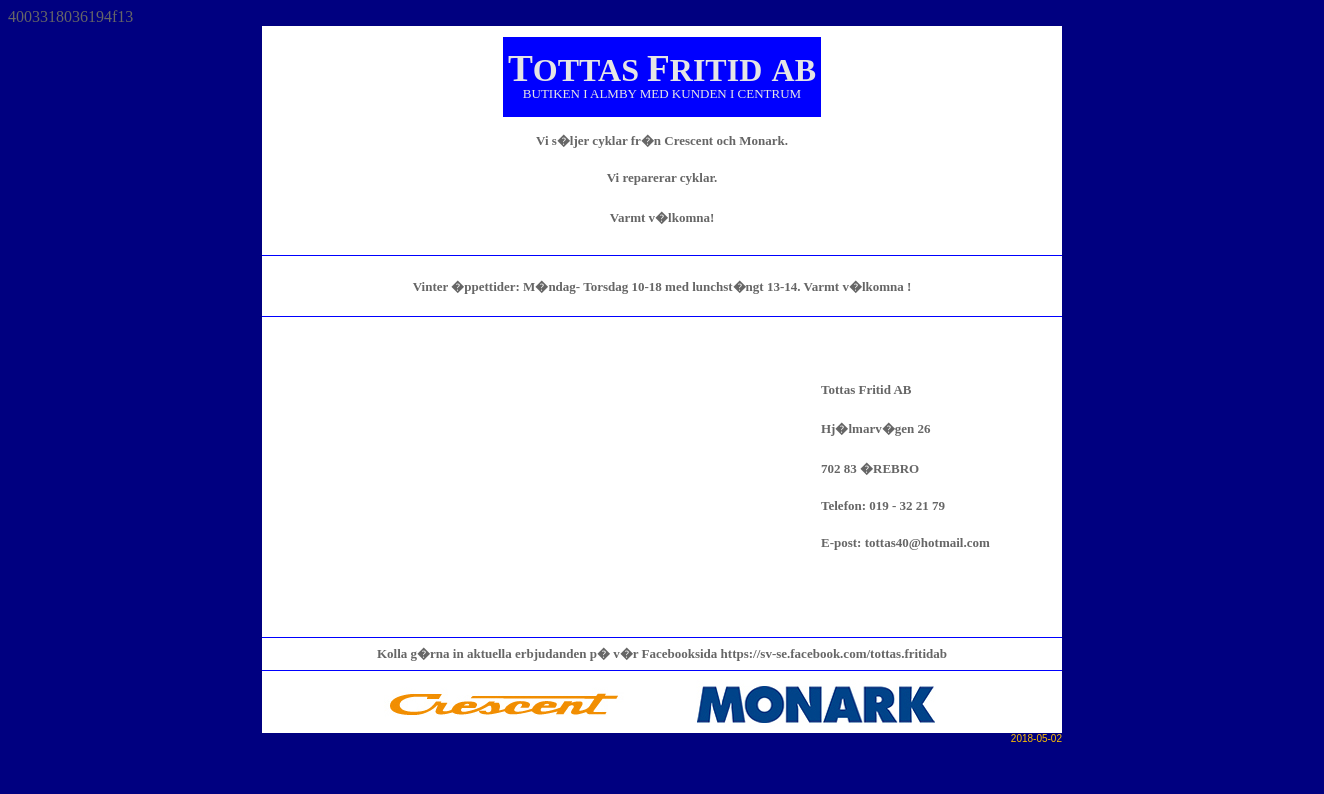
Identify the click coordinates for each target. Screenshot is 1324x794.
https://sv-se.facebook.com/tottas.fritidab (834, 653)
